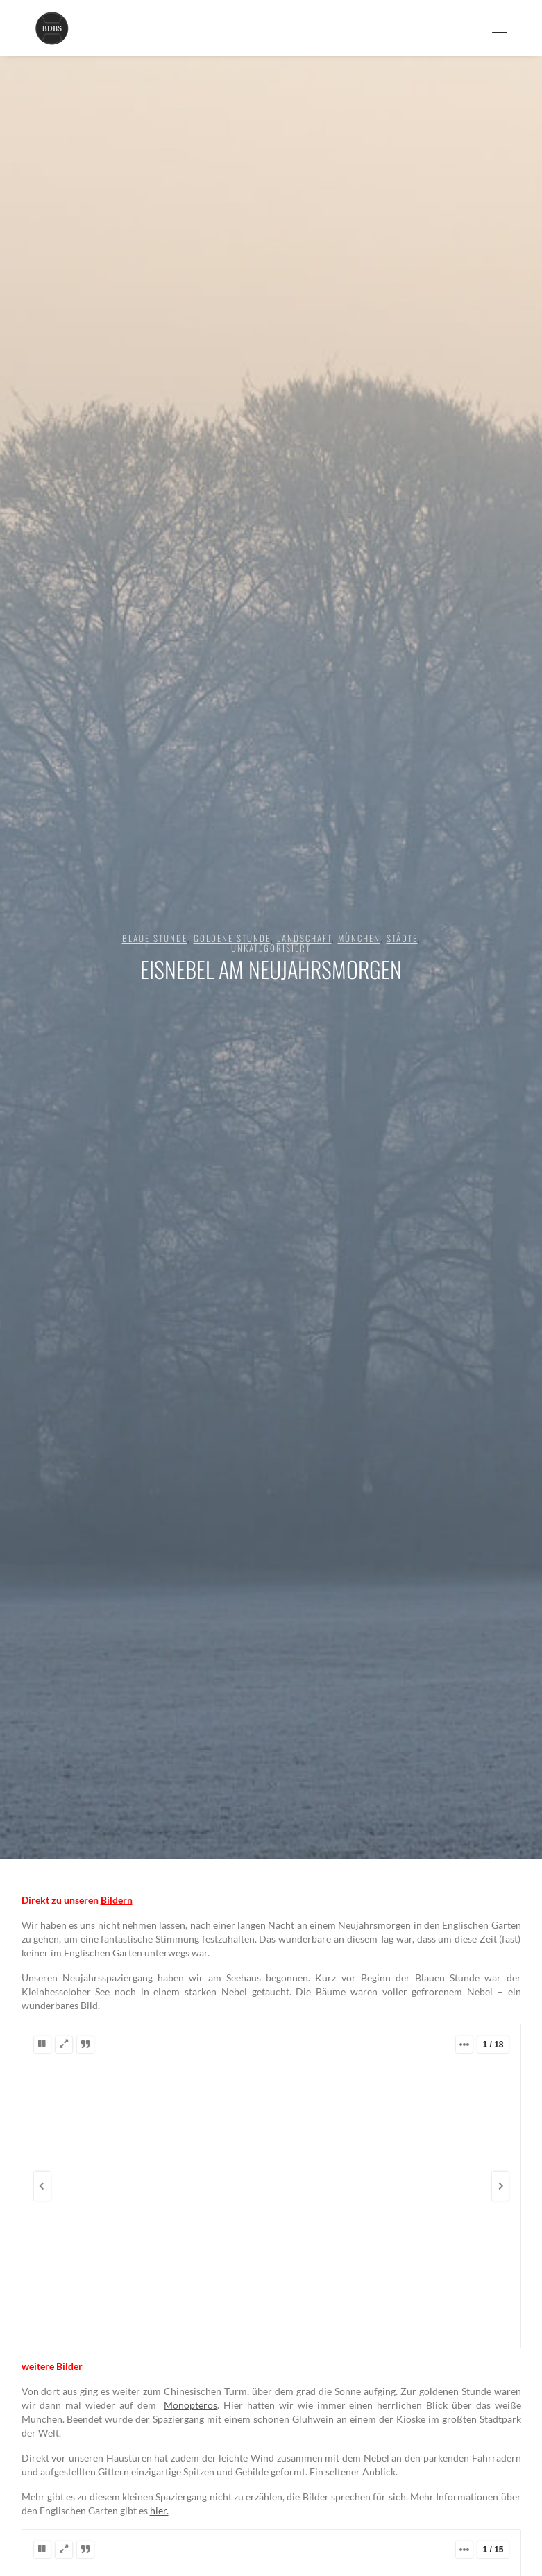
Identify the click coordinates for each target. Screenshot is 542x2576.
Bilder (69, 2366)
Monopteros (190, 2405)
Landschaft (304, 938)
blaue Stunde (154, 938)
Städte (402, 938)
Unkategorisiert (271, 948)
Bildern (117, 1900)
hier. (159, 2510)
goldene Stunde (232, 938)
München (359, 938)
